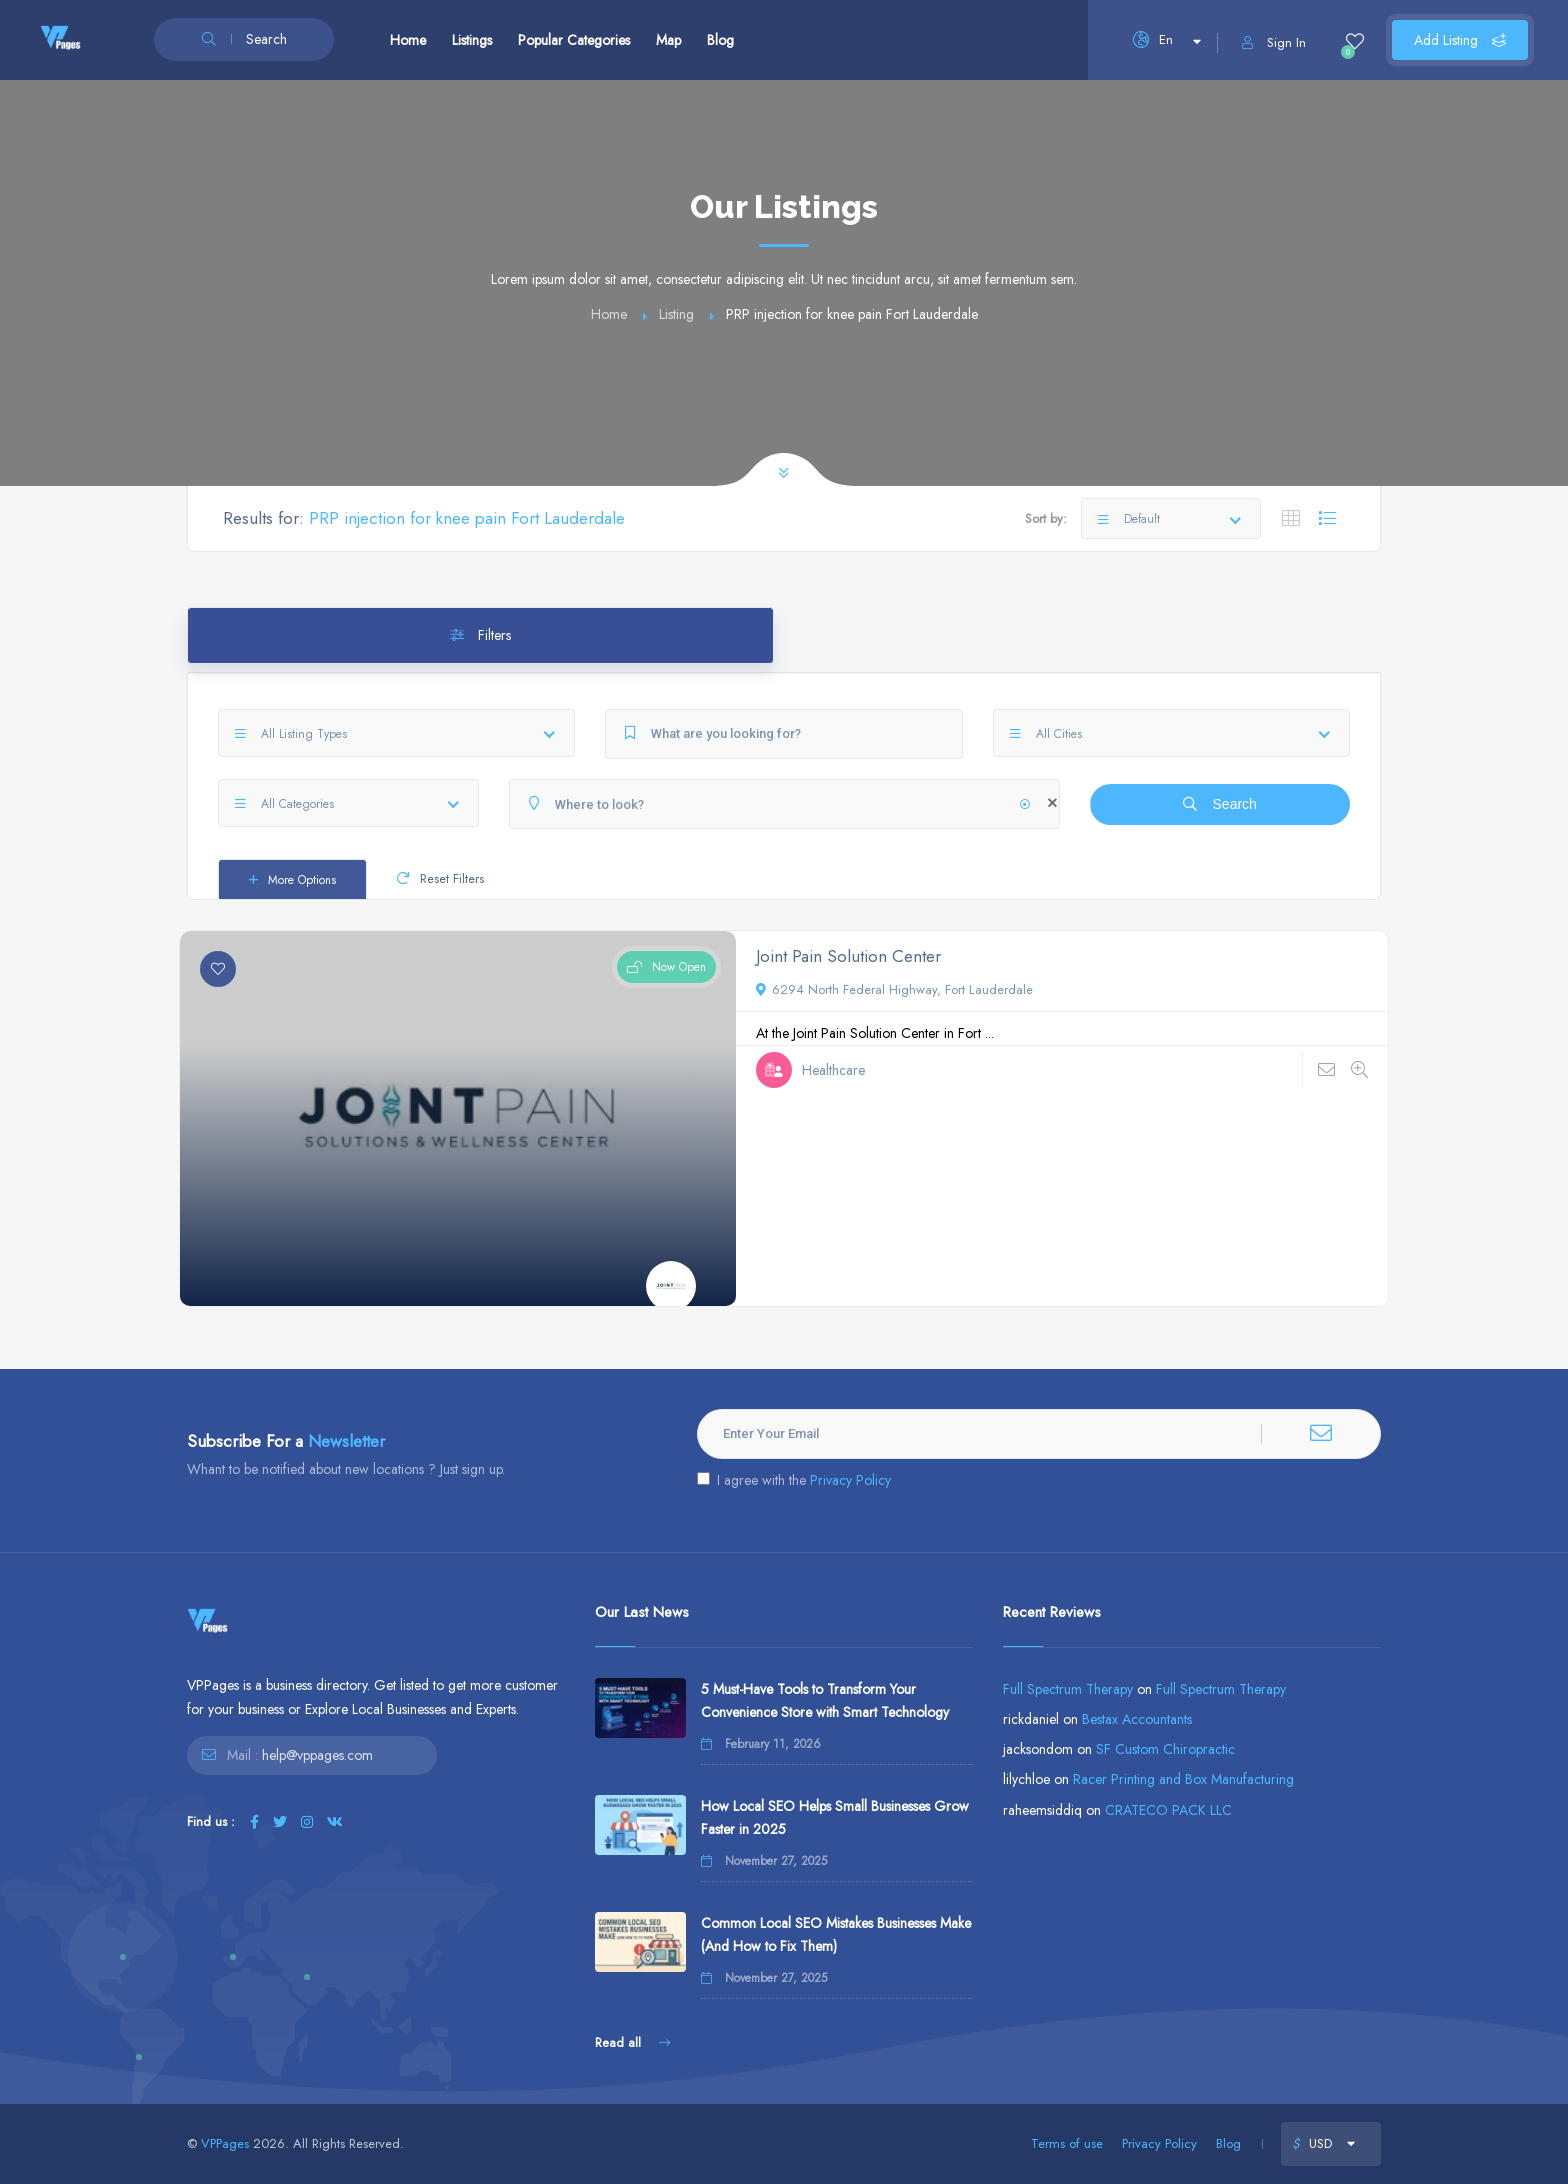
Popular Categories (574, 40)
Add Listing (1460, 40)
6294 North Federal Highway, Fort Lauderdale (894, 989)
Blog (720, 40)
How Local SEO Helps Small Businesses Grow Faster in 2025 (835, 1817)
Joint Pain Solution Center (848, 956)
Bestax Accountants (1137, 1719)
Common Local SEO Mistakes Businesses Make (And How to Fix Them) (836, 1934)
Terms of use (1067, 2143)
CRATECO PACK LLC (1168, 1810)
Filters (480, 635)
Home (408, 40)
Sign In (1274, 42)
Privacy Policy (850, 1480)
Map (668, 40)
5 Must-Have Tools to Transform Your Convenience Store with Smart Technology (825, 1700)
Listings (472, 40)
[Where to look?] (784, 804)
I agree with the (794, 1480)
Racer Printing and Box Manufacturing (1183, 1779)
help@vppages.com (317, 1755)
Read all (632, 2042)
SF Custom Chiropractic (1165, 1749)
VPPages (225, 2143)
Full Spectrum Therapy (1068, 1689)
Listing (676, 314)
